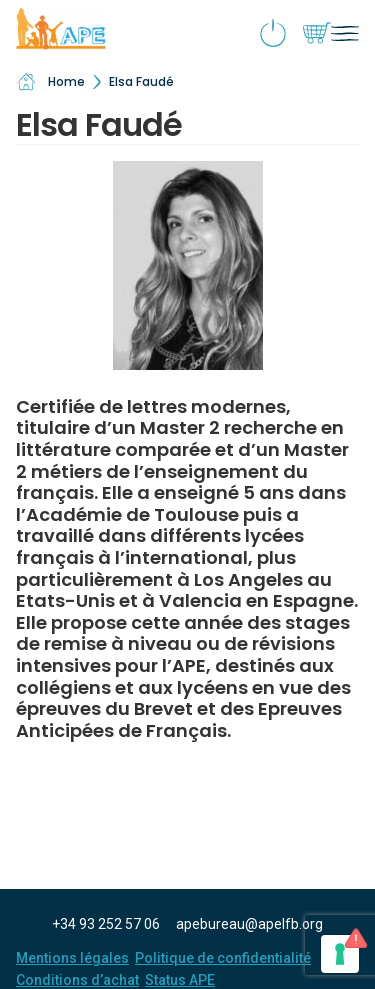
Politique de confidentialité (223, 958)
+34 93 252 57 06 (106, 924)
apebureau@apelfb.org (249, 924)
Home (50, 82)
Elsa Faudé (141, 81)
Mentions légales (72, 958)
